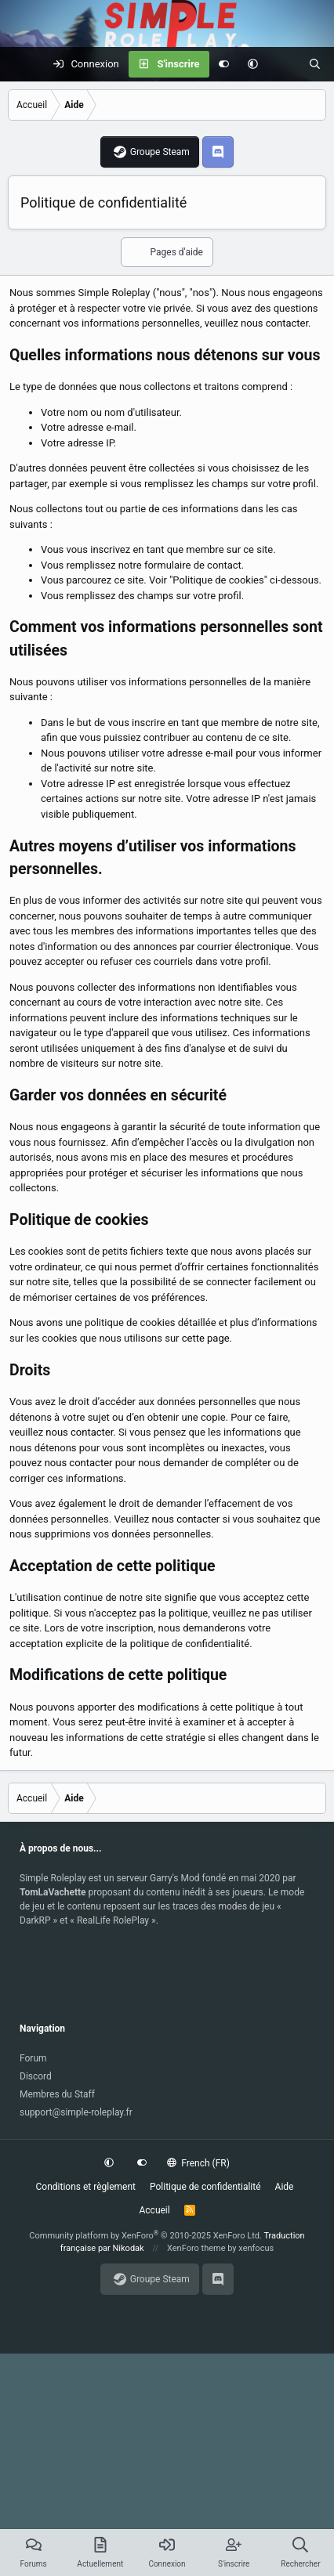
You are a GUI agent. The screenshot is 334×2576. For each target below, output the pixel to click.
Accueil (154, 2210)
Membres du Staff (57, 2094)
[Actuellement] (283, 64)
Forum (33, 2058)
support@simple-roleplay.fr (76, 2112)
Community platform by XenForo (145, 2236)
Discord (36, 2076)
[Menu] (20, 64)
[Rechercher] (315, 64)
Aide (284, 2186)
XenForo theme (196, 2248)
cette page (206, 1338)
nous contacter (274, 323)
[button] (252, 64)
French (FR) (198, 2163)
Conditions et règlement (86, 2186)
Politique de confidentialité (205, 2186)
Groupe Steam (160, 151)
